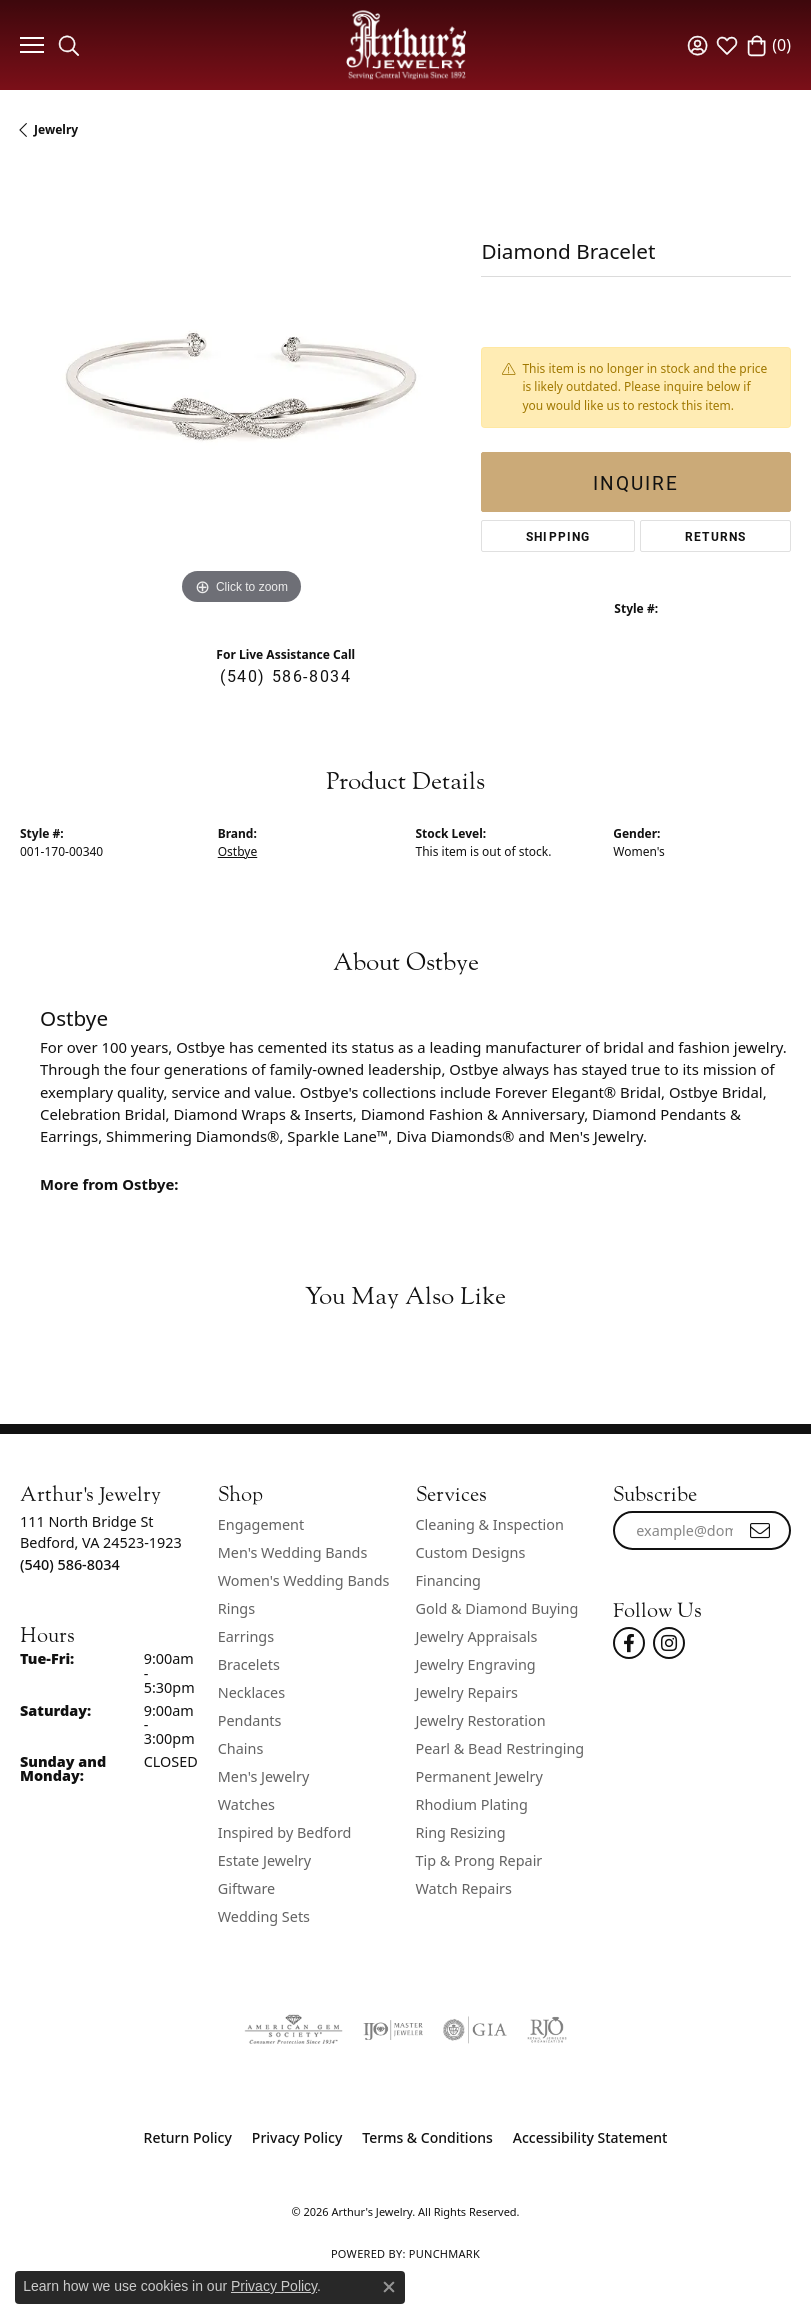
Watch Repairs (464, 1888)
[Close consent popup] (389, 2287)
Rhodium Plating (472, 1804)
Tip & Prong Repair (479, 1860)
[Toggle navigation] (29, 45)
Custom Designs (471, 1552)
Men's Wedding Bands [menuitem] (293, 1552)
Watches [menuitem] (246, 1804)
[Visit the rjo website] (547, 2030)
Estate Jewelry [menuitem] (264, 1860)
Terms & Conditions (427, 2137)
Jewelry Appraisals (477, 1636)
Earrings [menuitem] (246, 1636)
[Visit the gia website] (475, 2030)
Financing (448, 1580)
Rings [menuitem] (236, 1608)
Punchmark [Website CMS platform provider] (444, 2253)
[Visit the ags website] (293, 2030)
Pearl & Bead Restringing (500, 1748)
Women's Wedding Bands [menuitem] (304, 1580)
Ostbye (237, 851)
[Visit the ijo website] (393, 2030)
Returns (715, 536)
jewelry (56, 129)
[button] (69, 45)
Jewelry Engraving (476, 1664)
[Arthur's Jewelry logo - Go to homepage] (406, 44)
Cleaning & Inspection (490, 1524)
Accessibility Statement (590, 2137)
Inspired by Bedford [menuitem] (285, 1832)
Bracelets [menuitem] (249, 1664)
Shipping (558, 536)
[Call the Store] (70, 1564)
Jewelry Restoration (481, 1720)
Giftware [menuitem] (247, 1888)
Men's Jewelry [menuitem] (264, 1776)
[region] (240, 389)
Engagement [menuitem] (261, 1524)
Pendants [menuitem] (250, 1720)
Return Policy (188, 2137)
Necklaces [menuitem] (251, 1692)
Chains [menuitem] (241, 1748)
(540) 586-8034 (285, 675)
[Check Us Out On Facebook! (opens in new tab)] (629, 1643)
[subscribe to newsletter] (761, 1531)
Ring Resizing (461, 1832)
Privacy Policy (297, 2137)
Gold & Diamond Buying (497, 1608)
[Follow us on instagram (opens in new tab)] (669, 1643)
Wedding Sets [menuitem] (264, 1916)
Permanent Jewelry (479, 1776)
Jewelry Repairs (467, 1692)
